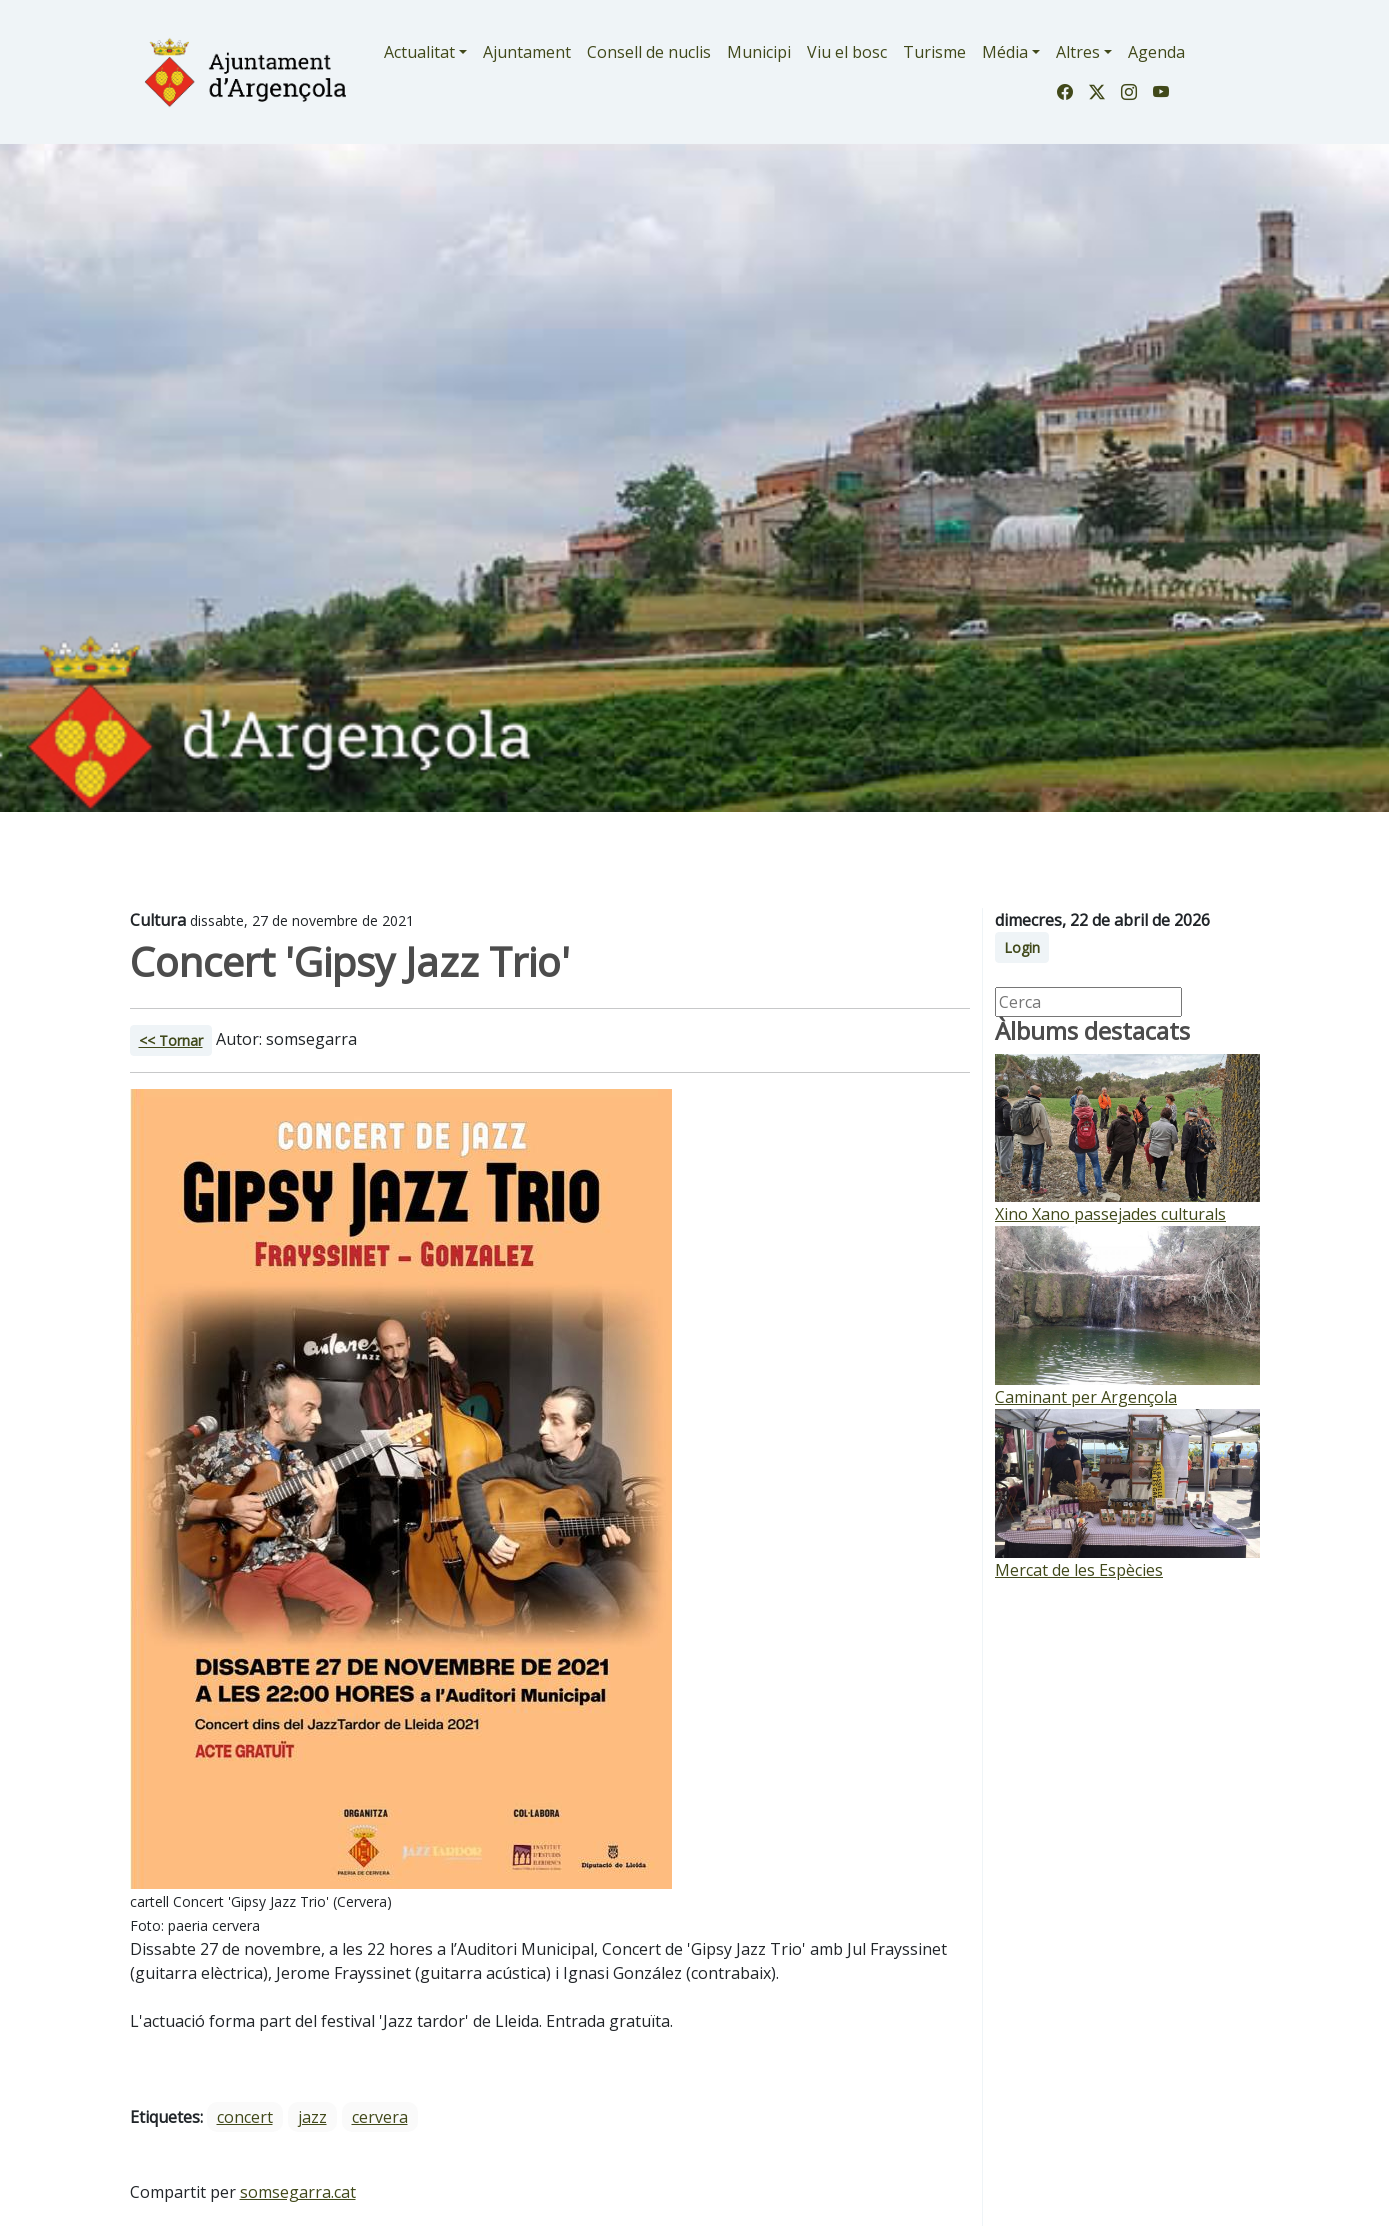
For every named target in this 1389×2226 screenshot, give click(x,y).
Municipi (759, 52)
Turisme (934, 52)
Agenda (1156, 52)
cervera (380, 2117)
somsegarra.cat (298, 2192)
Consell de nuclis (649, 52)
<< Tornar (171, 1040)
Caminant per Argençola (1086, 1397)
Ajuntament (527, 52)
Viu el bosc (847, 52)
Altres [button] (1078, 52)
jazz (312, 2117)
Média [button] (1005, 52)
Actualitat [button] (419, 52)
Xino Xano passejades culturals (1110, 1214)
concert (245, 2117)
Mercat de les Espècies (1079, 1570)
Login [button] (1022, 947)
